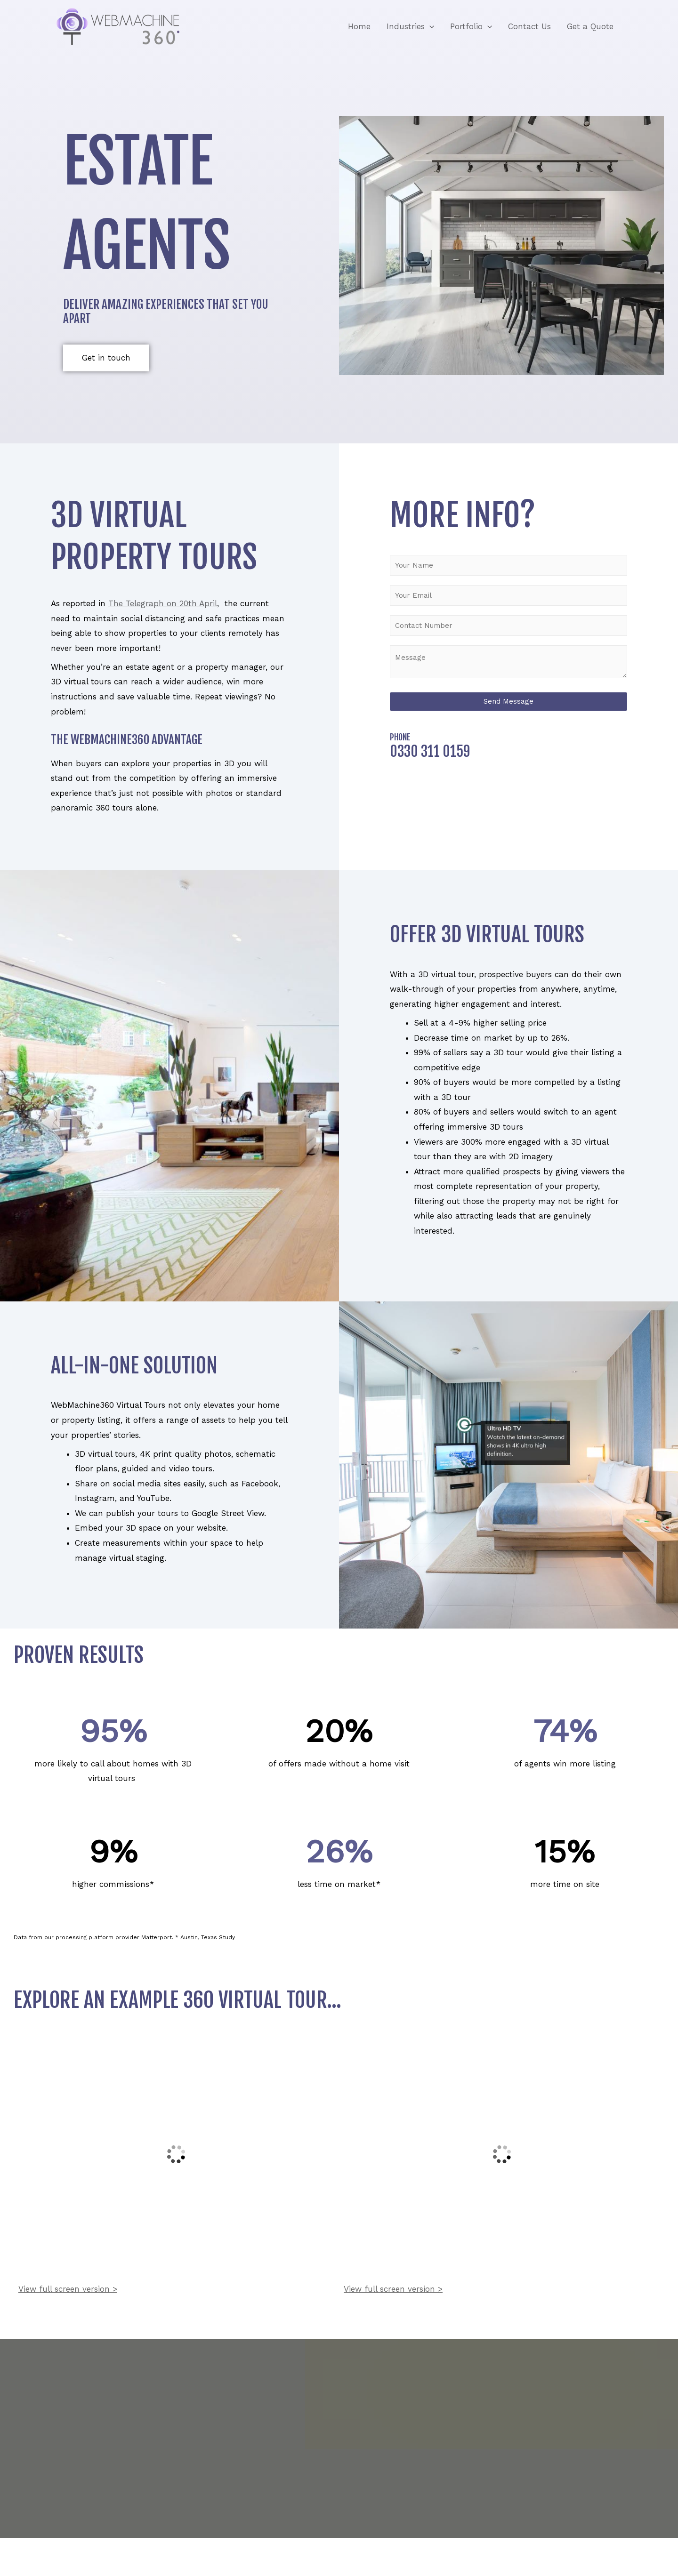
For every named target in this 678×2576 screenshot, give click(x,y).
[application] (429, 26)
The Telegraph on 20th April (162, 603)
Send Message (508, 701)
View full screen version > (67, 2289)
